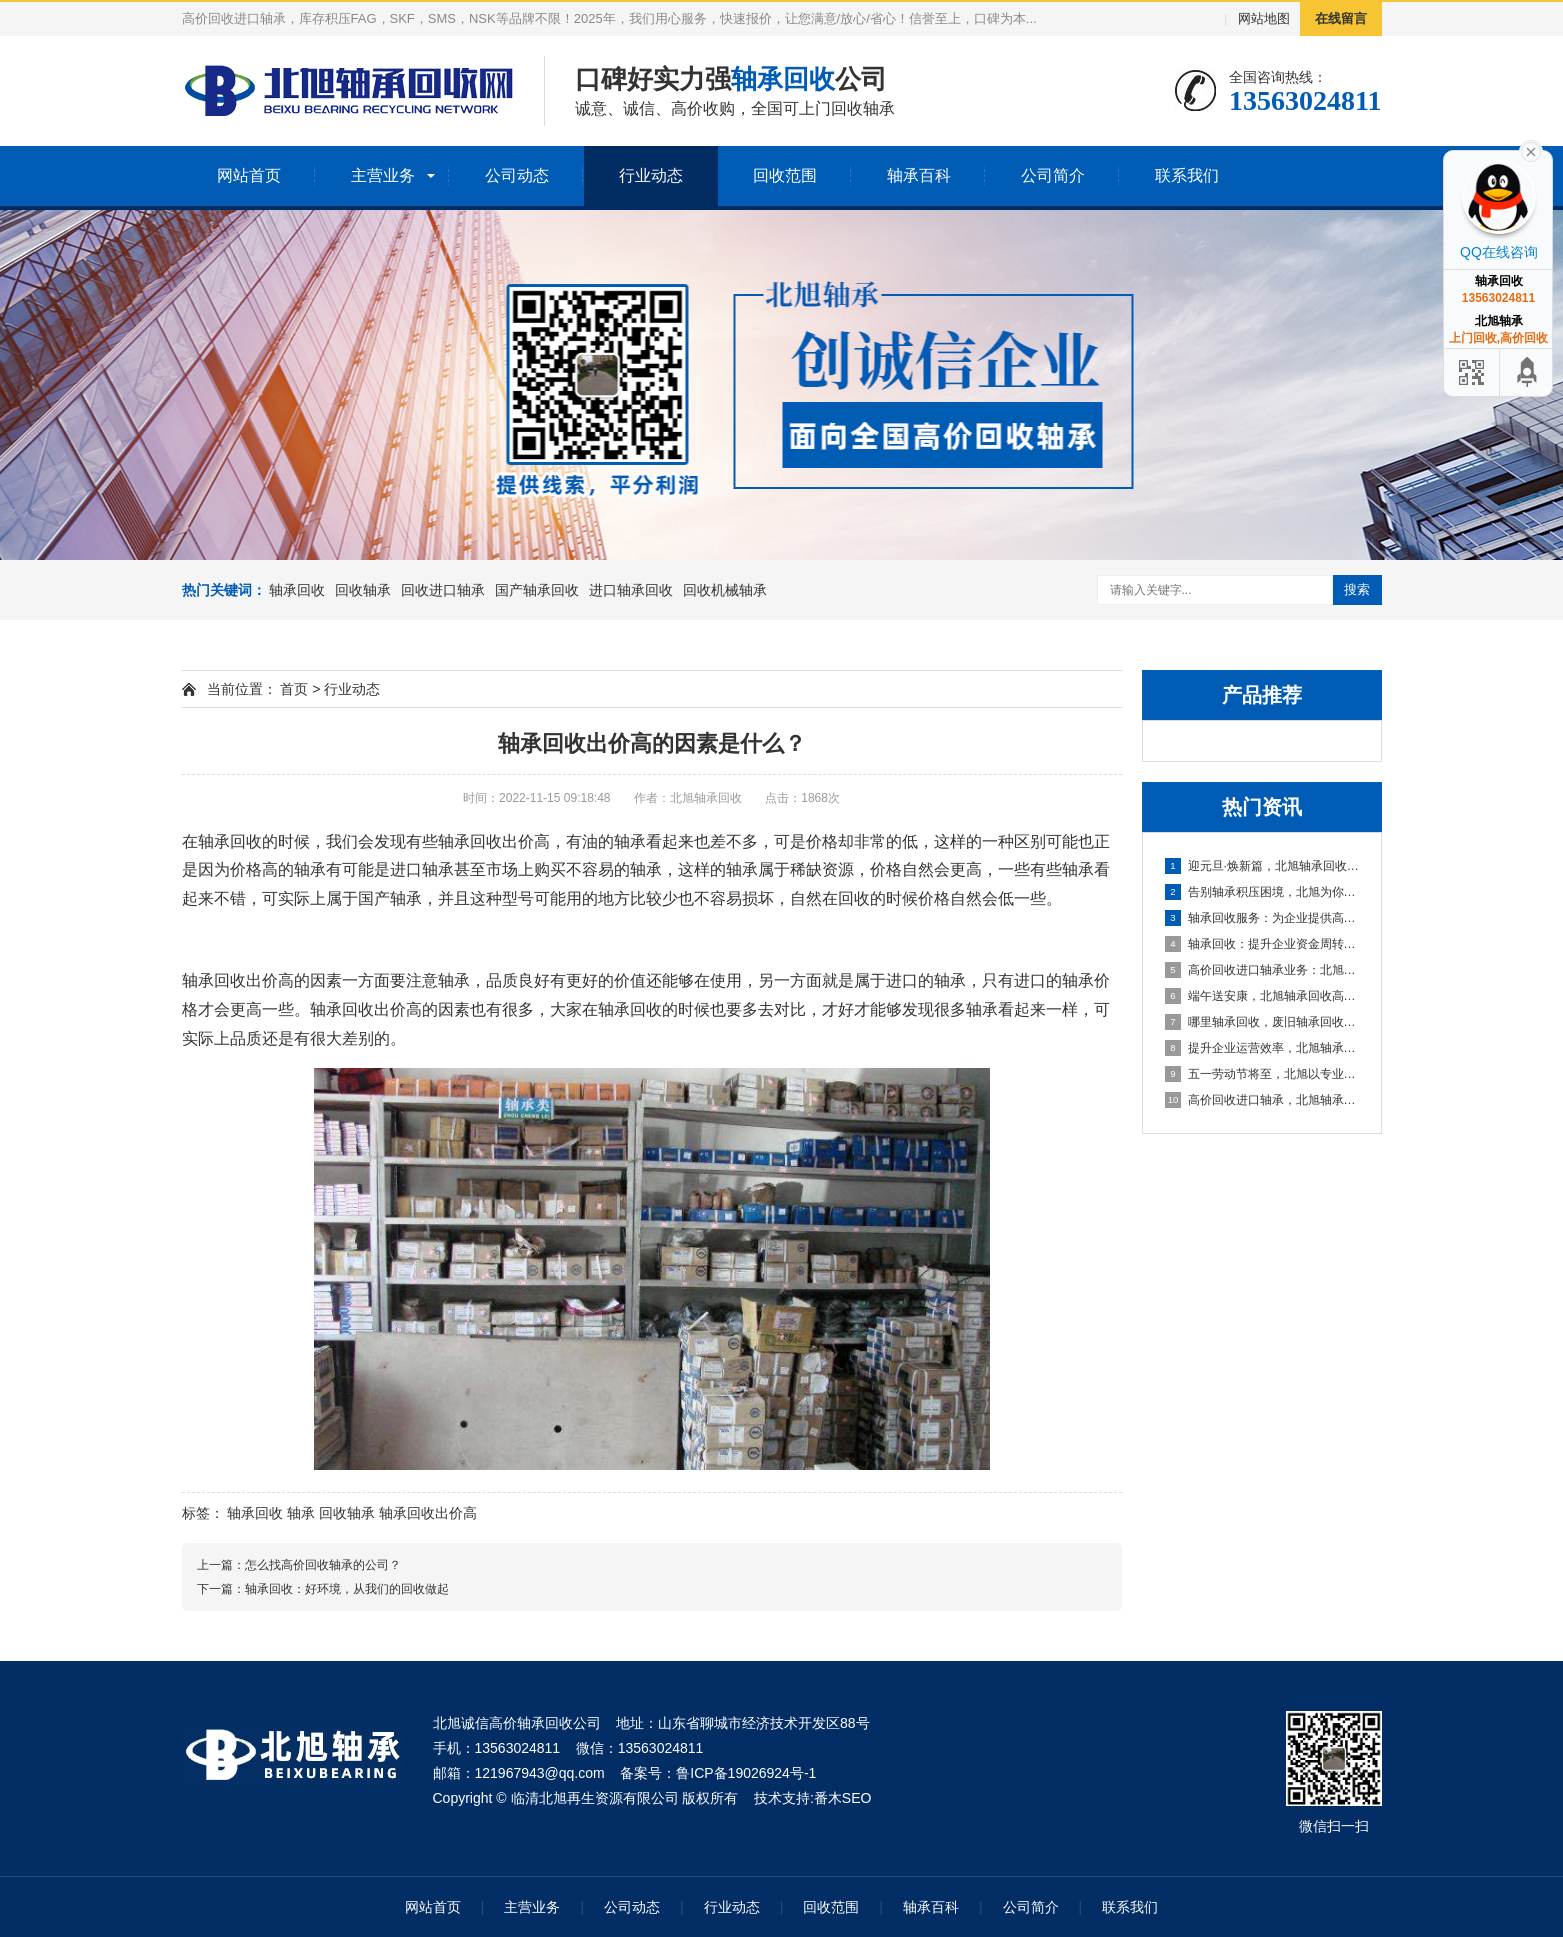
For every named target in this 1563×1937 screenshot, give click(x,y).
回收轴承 (363, 590)
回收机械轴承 (725, 590)
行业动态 (651, 175)
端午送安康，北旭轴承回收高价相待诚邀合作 (1263, 996)
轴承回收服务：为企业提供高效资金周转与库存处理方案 (1263, 918)
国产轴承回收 (537, 590)
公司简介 (1053, 175)
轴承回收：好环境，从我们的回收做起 (347, 1589)
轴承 (301, 1513)
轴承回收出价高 (428, 1513)
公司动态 (517, 175)
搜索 (1357, 589)
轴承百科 (919, 175)
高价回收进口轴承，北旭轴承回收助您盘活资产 (1263, 1100)
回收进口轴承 (443, 590)
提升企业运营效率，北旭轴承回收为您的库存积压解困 (1263, 1048)
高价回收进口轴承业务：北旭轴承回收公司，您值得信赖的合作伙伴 (1263, 970)
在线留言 (1341, 18)
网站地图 (1264, 18)
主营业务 (383, 175)
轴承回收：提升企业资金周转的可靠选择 (1263, 944)
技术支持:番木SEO (812, 1798)
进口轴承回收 (631, 590)
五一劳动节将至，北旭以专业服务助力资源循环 (1263, 1074)
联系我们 (1187, 175)
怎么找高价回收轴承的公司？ (323, 1565)
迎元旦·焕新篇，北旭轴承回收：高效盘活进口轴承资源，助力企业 (1263, 866)
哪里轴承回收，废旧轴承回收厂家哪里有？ (1263, 1022)
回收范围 (785, 175)
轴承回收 (297, 590)
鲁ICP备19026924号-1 (746, 1773)
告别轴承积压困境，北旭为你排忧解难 (1263, 892)
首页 (294, 689)
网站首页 (249, 175)
